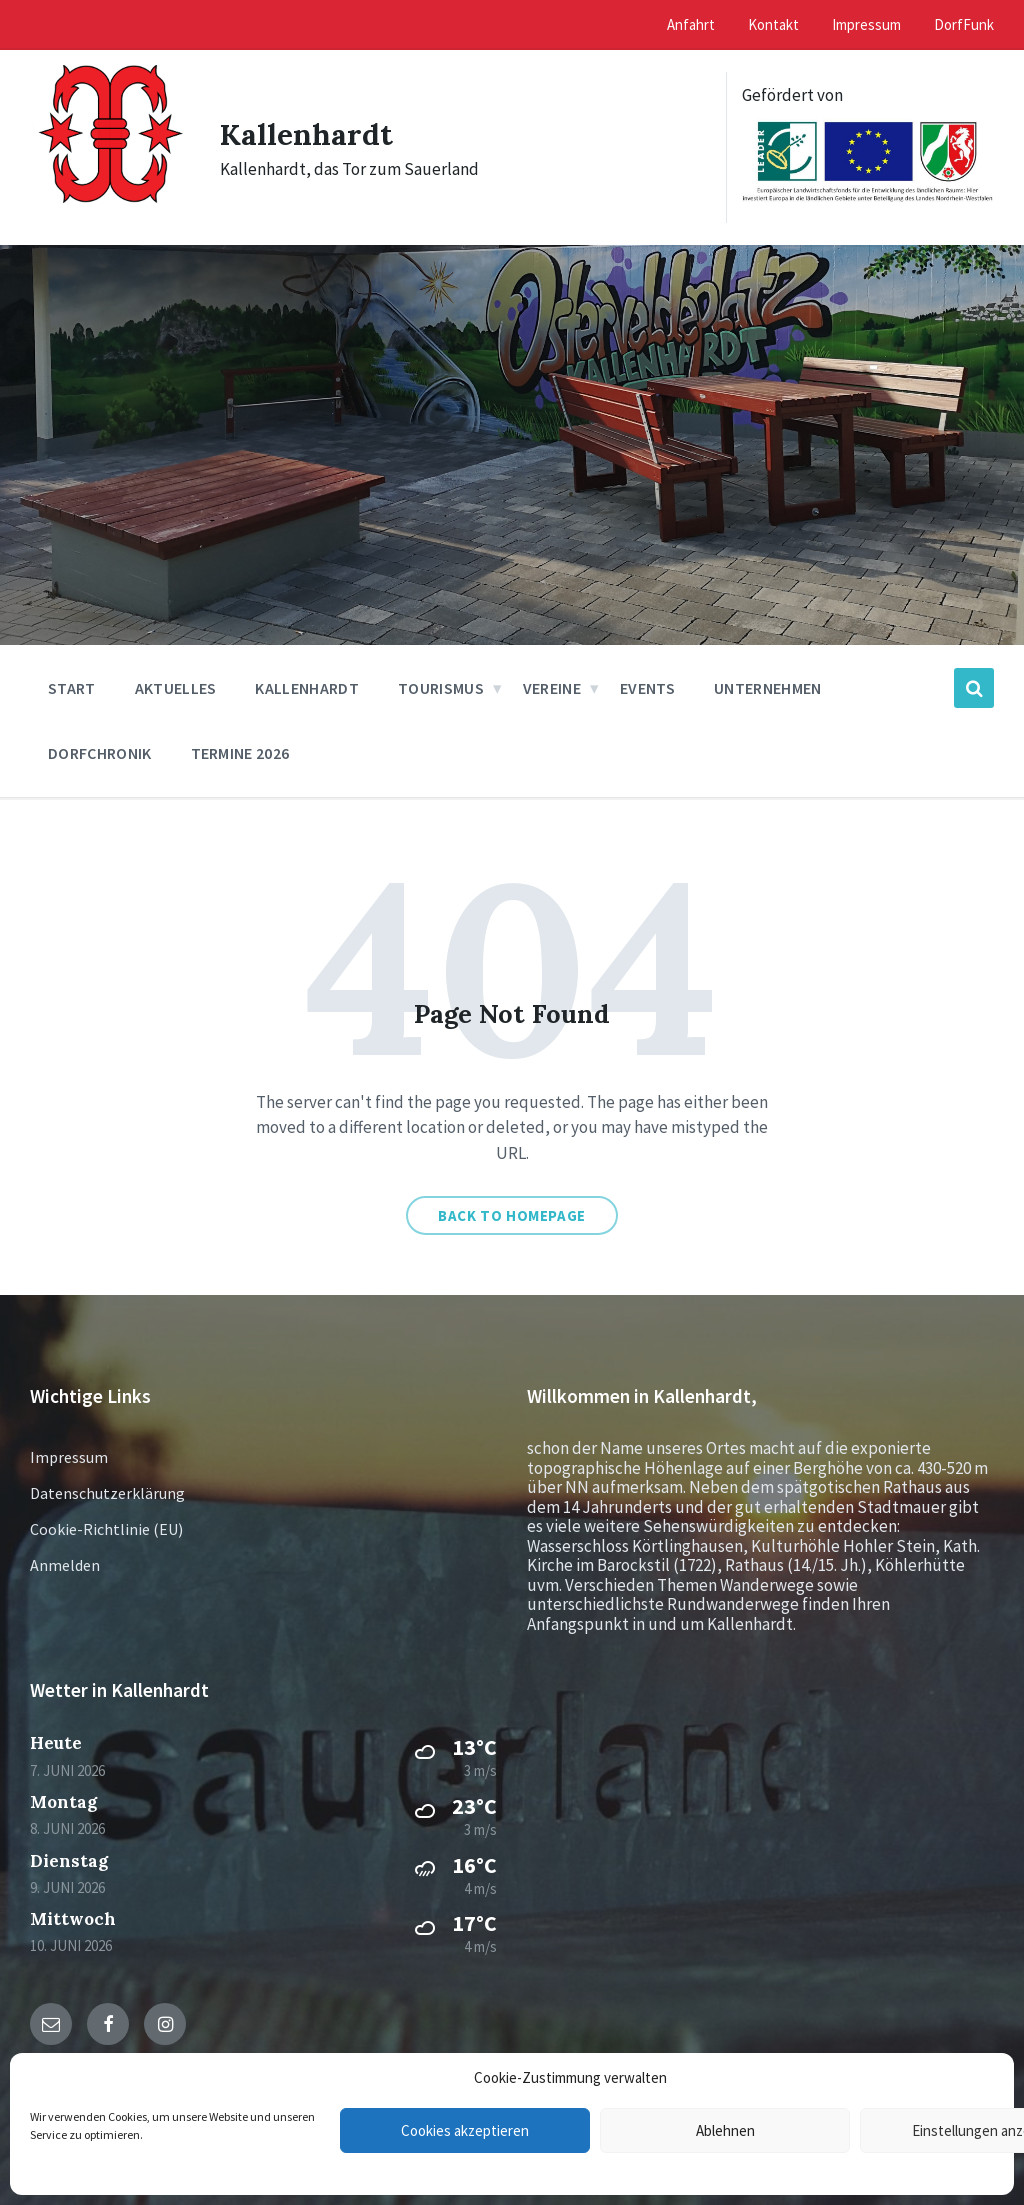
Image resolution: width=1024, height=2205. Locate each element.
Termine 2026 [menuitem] (240, 753)
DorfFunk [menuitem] (964, 24)
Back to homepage (512, 1215)
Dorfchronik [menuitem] (100, 753)
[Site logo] (110, 219)
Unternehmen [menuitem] (768, 688)
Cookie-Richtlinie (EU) (106, 1529)
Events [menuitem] (647, 688)
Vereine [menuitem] (552, 688)
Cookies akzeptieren (465, 2130)
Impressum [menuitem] (866, 24)
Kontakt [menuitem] (773, 24)
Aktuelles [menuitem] (176, 688)
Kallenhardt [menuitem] (307, 688)
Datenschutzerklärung (107, 1493)
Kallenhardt (306, 134)
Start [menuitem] (72, 688)
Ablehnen (725, 2130)
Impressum (69, 1457)
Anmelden (65, 1565)
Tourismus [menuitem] (441, 688)
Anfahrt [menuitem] (691, 24)
